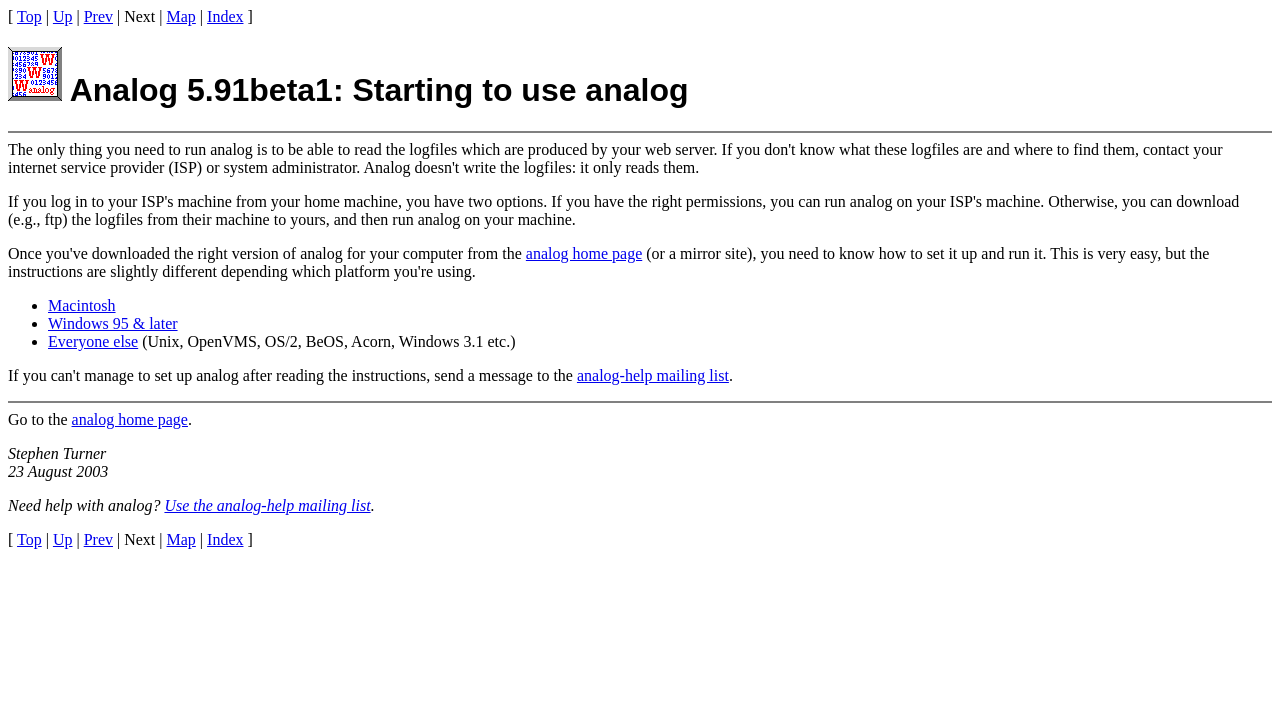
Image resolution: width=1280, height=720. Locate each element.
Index (225, 16)
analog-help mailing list (653, 375)
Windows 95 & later (113, 323)
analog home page (584, 253)
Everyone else (93, 341)
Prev (98, 16)
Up (63, 16)
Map (181, 16)
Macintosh (82, 305)
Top (29, 16)
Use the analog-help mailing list (267, 505)
